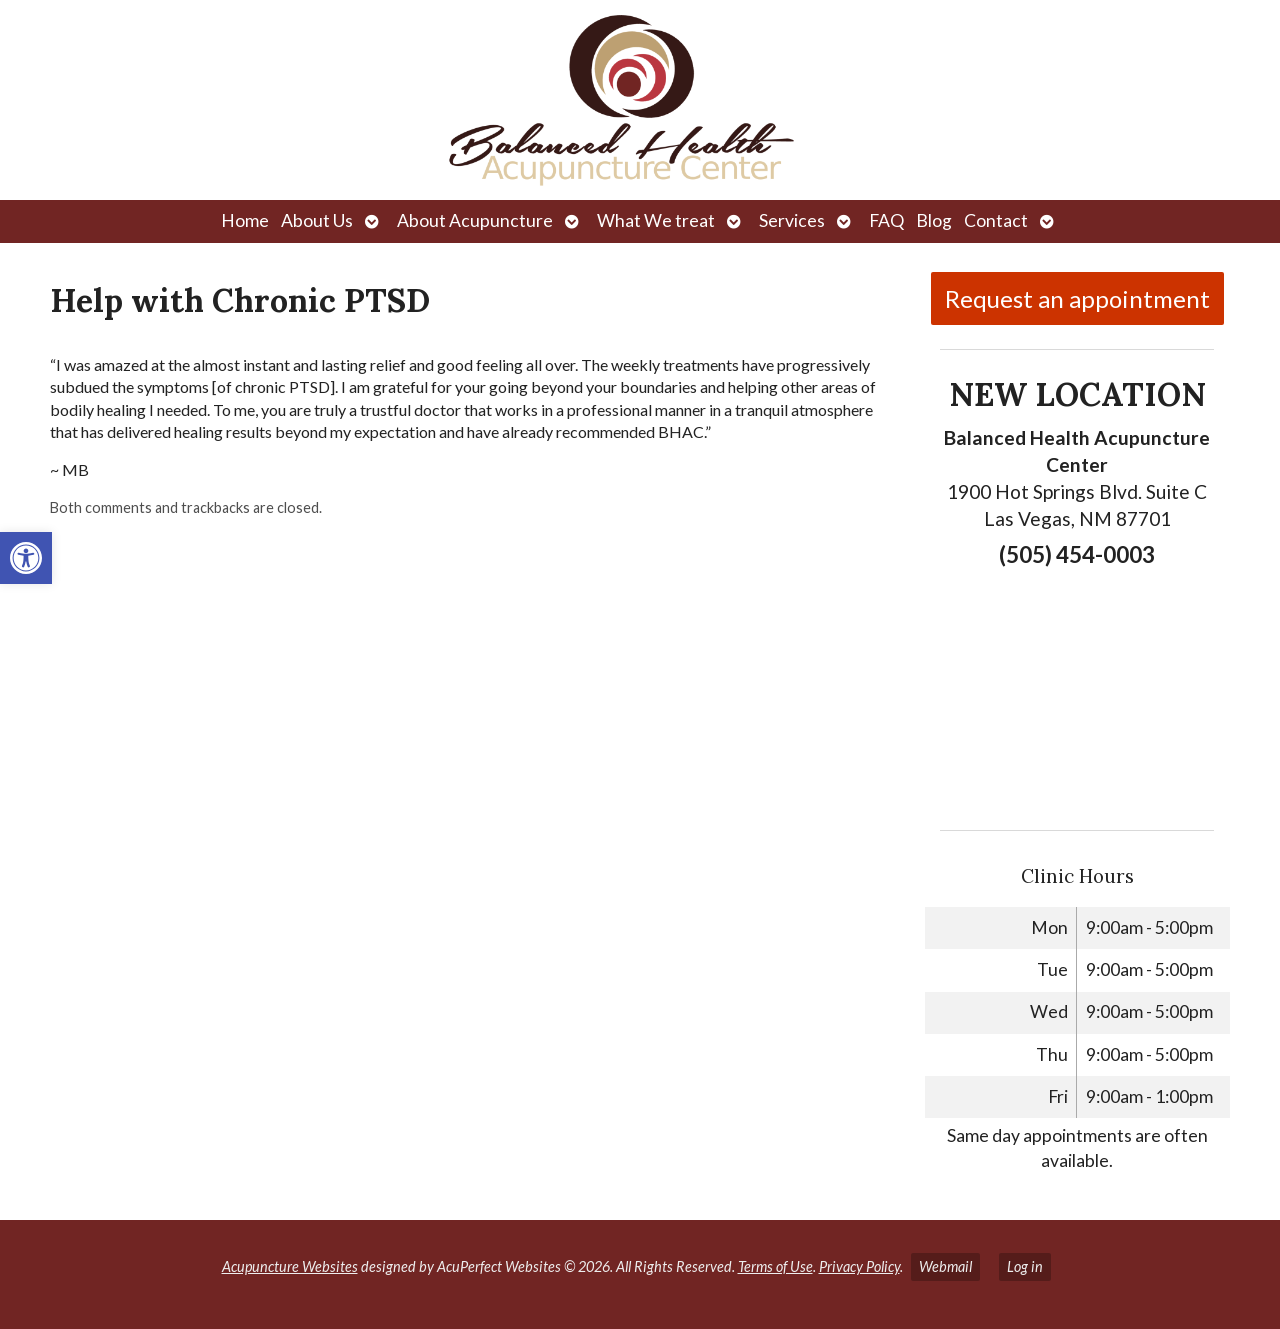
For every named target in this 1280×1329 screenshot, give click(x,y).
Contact (996, 220)
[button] (26, 558)
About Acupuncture (475, 220)
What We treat (656, 220)
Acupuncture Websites (290, 1266)
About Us (317, 220)
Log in (1025, 1266)
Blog (934, 220)
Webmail (945, 1266)
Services (792, 220)
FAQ (886, 220)
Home (245, 220)
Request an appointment (1077, 298)
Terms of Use (775, 1266)
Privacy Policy (859, 1266)
